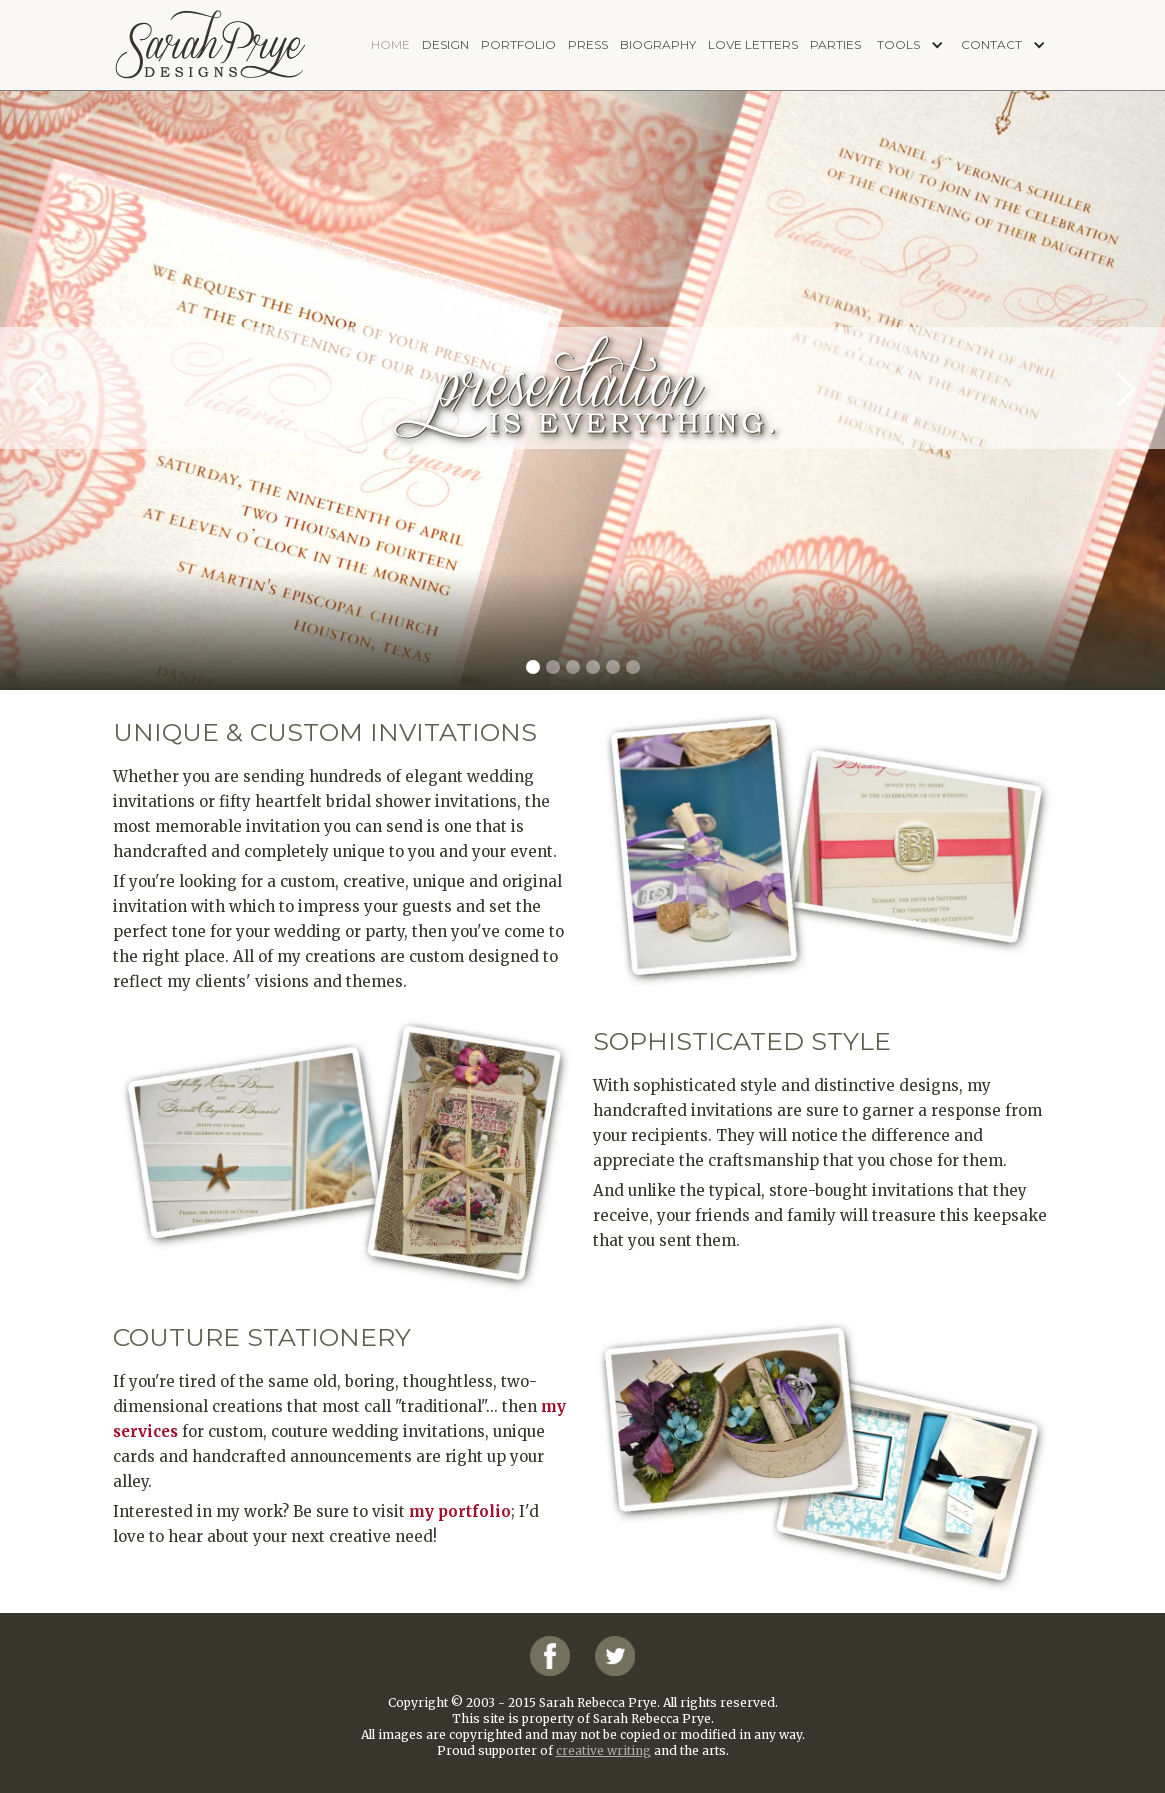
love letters (753, 44)
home (390, 44)
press (588, 44)
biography (658, 44)
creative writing (603, 1750)
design (445, 44)
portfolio (518, 44)
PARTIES (835, 44)
